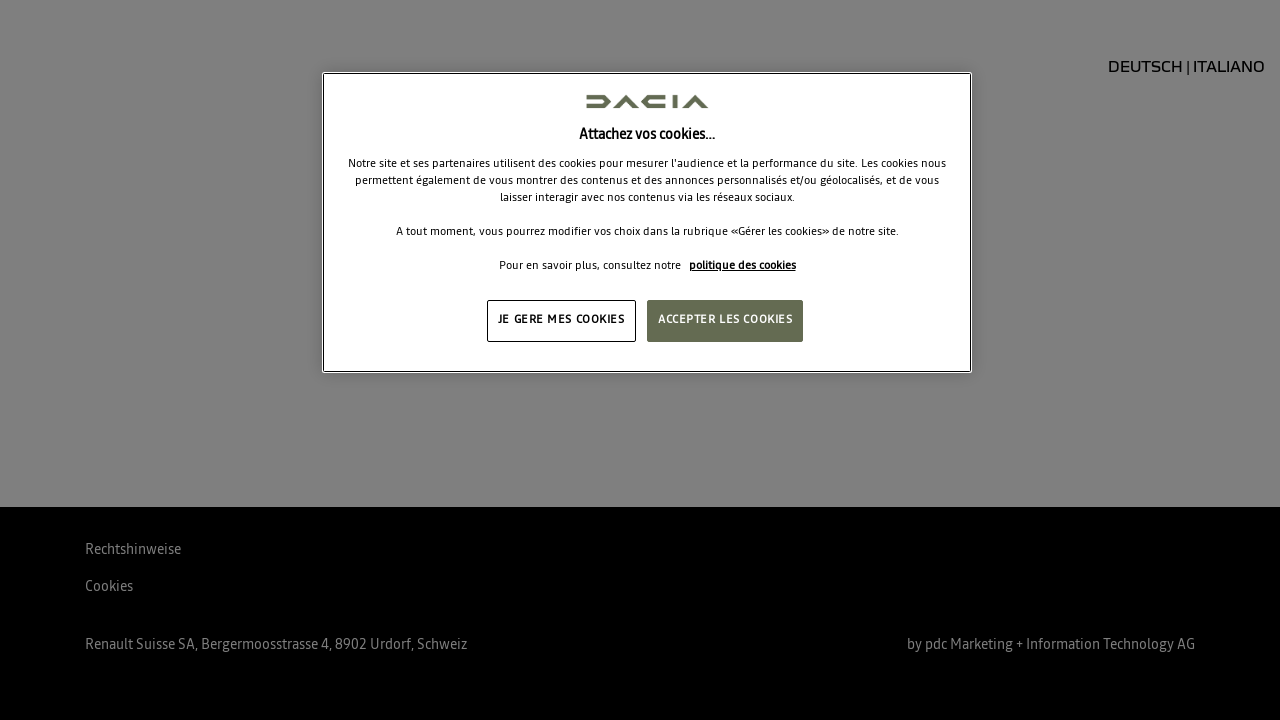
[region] (647, 222)
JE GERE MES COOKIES (561, 320)
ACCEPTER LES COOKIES (725, 320)
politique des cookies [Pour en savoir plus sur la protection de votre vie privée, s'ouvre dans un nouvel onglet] (742, 266)
